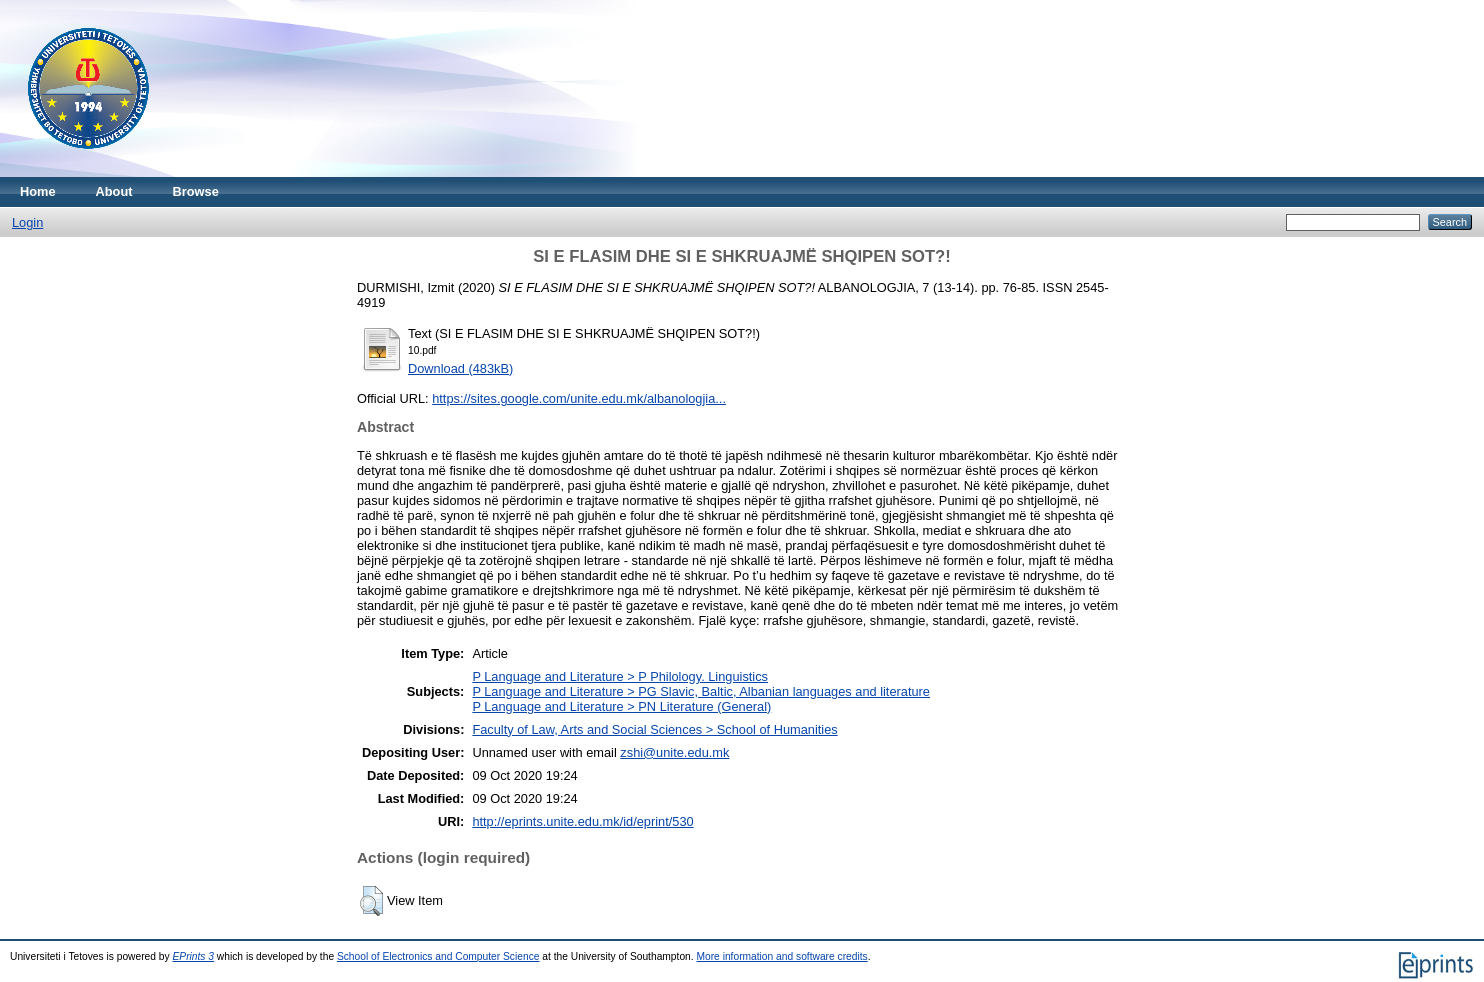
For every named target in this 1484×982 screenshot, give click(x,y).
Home (38, 191)
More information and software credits (781, 956)
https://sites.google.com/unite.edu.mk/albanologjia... (579, 398)
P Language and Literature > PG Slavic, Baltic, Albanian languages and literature (701, 691)
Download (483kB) (460, 368)
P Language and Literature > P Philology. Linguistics (620, 676)
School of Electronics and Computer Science (438, 956)
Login (27, 222)
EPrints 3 (194, 956)
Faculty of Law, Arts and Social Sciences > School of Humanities (654, 729)
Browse (196, 191)
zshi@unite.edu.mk (674, 752)
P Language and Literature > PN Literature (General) (621, 706)
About (114, 191)
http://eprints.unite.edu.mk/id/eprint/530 (582, 821)
